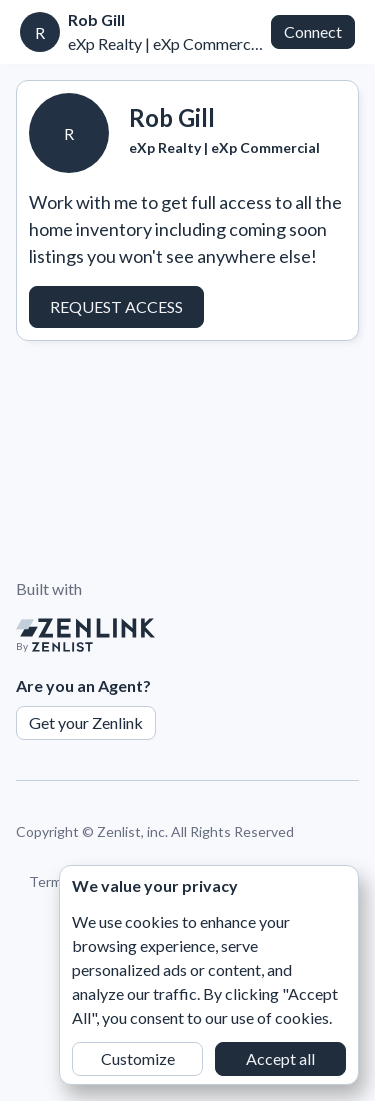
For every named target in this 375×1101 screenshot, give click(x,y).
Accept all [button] (280, 1058)
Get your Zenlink (86, 722)
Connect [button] (313, 31)
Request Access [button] (116, 306)
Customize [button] (138, 1058)
